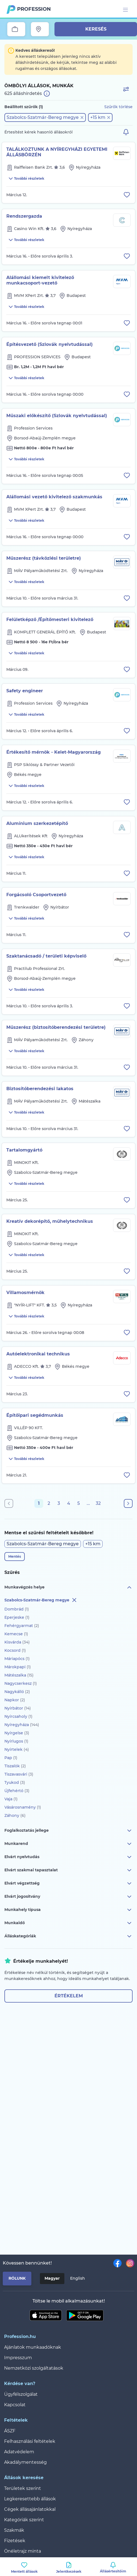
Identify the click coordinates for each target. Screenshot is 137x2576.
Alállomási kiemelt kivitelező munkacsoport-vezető (40, 280)
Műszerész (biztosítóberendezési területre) (56, 1027)
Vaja (11, 1798)
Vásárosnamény (22, 1807)
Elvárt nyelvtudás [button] (68, 1857)
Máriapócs (17, 1658)
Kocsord (15, 1650)
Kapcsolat (15, 2404)
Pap (10, 1757)
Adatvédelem (19, 2451)
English (77, 2278)
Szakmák (14, 2530)
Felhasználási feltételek (29, 2441)
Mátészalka (19, 1675)
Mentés (14, 1556)
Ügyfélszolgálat (21, 2394)
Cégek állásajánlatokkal (30, 2509)
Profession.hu (34, 9)
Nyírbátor (17, 1708)
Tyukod (14, 1782)
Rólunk (17, 2278)
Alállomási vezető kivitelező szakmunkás (54, 496)
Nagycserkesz (20, 1683)
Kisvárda (17, 1642)
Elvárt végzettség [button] (68, 1883)
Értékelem (68, 1995)
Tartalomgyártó (24, 1150)
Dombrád (16, 1609)
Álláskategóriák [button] (68, 1936)
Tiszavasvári (18, 1774)
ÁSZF (9, 2430)
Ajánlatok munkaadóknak (32, 2347)
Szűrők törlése (118, 106)
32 (98, 1503)
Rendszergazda (24, 216)
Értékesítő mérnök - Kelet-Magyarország (53, 752)
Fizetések (14, 2540)
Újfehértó (16, 1790)
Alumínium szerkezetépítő (37, 823)
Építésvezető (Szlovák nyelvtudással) (49, 344)
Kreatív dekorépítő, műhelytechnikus (49, 1221)
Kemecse (16, 1633)
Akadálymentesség (25, 2462)
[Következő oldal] (128, 1503)
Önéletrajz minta (22, 2551)
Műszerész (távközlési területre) (43, 558)
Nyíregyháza (21, 1724)
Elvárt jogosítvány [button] (68, 1896)
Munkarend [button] (68, 1844)
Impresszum (18, 2357)
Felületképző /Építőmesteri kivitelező (49, 619)
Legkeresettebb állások (30, 2498)
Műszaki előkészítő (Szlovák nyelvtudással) (56, 415)
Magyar (52, 2278)
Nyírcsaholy (18, 1716)
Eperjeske (16, 1617)
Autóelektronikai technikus (38, 1354)
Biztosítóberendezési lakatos (39, 1088)
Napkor (14, 1699)
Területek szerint (22, 2488)
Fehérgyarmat (21, 1625)
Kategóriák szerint (24, 2519)
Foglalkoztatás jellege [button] (68, 1830)
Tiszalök (15, 1765)
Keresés (95, 29)
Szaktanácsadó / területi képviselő (46, 956)
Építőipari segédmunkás (34, 1415)
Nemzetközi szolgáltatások (33, 2368)
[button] (45, 117)
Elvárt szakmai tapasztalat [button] (68, 1870)
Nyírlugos (16, 1741)
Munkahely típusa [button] (68, 1910)
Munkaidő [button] (68, 1923)
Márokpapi (17, 1666)
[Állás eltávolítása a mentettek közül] (127, 195)
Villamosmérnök (25, 1292)
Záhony (15, 1815)
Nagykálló (17, 1691)
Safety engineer (24, 690)
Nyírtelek (16, 1749)
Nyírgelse (16, 1732)
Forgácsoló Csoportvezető (36, 894)
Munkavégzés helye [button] (68, 1587)
